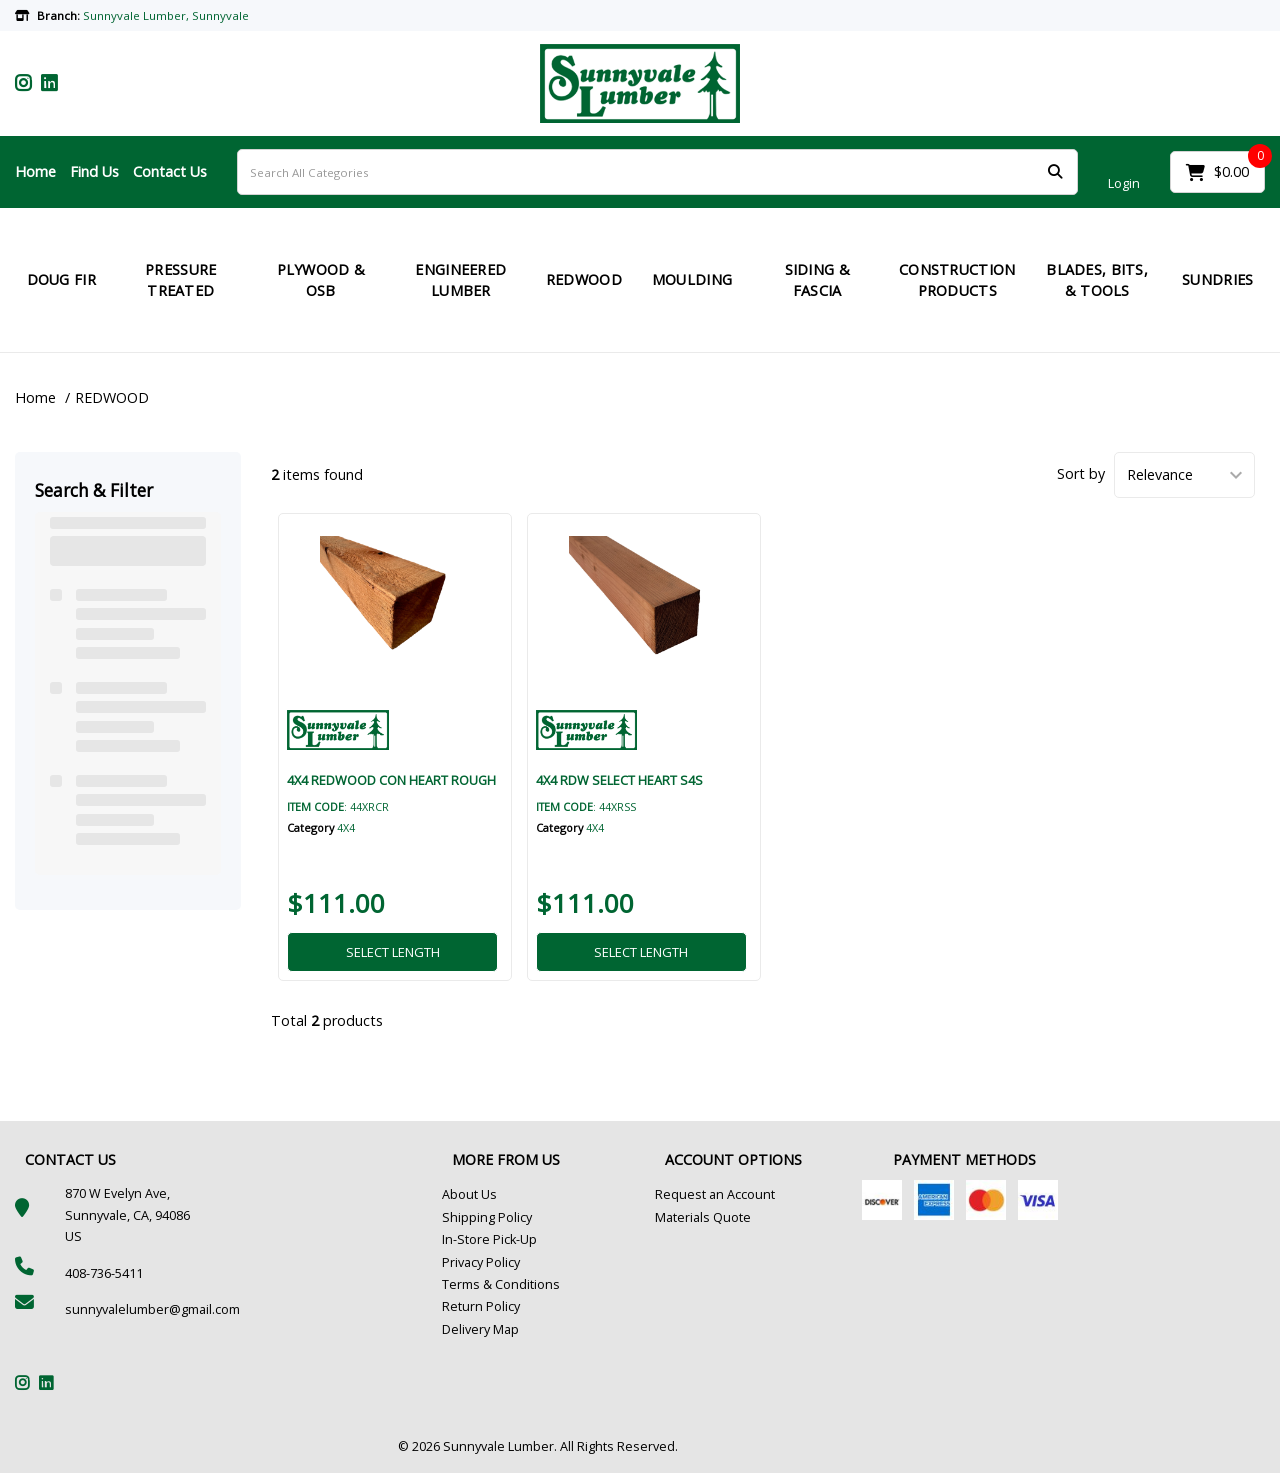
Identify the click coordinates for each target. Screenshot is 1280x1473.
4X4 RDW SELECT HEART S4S (619, 780)
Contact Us (170, 171)
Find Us (94, 171)
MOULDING (692, 279)
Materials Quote (703, 1217)
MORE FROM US (506, 1159)
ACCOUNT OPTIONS (733, 1159)
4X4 (346, 827)
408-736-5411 (104, 1273)
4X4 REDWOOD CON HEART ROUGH (391, 780)
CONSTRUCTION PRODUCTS (957, 280)
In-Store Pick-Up (489, 1239)
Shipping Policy (487, 1217)
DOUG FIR (61, 279)
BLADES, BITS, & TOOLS (1097, 280)
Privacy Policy (481, 1262)
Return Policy (481, 1306)
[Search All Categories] (657, 172)
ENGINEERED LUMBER (460, 280)
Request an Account (715, 1194)
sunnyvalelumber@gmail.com (152, 1309)
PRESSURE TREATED (180, 280)
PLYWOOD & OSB (321, 280)
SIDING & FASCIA (817, 280)
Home (35, 171)
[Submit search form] (1055, 172)
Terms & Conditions (501, 1284)
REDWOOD (584, 279)
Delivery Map (480, 1329)
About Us (469, 1194)
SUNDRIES (1217, 279)
